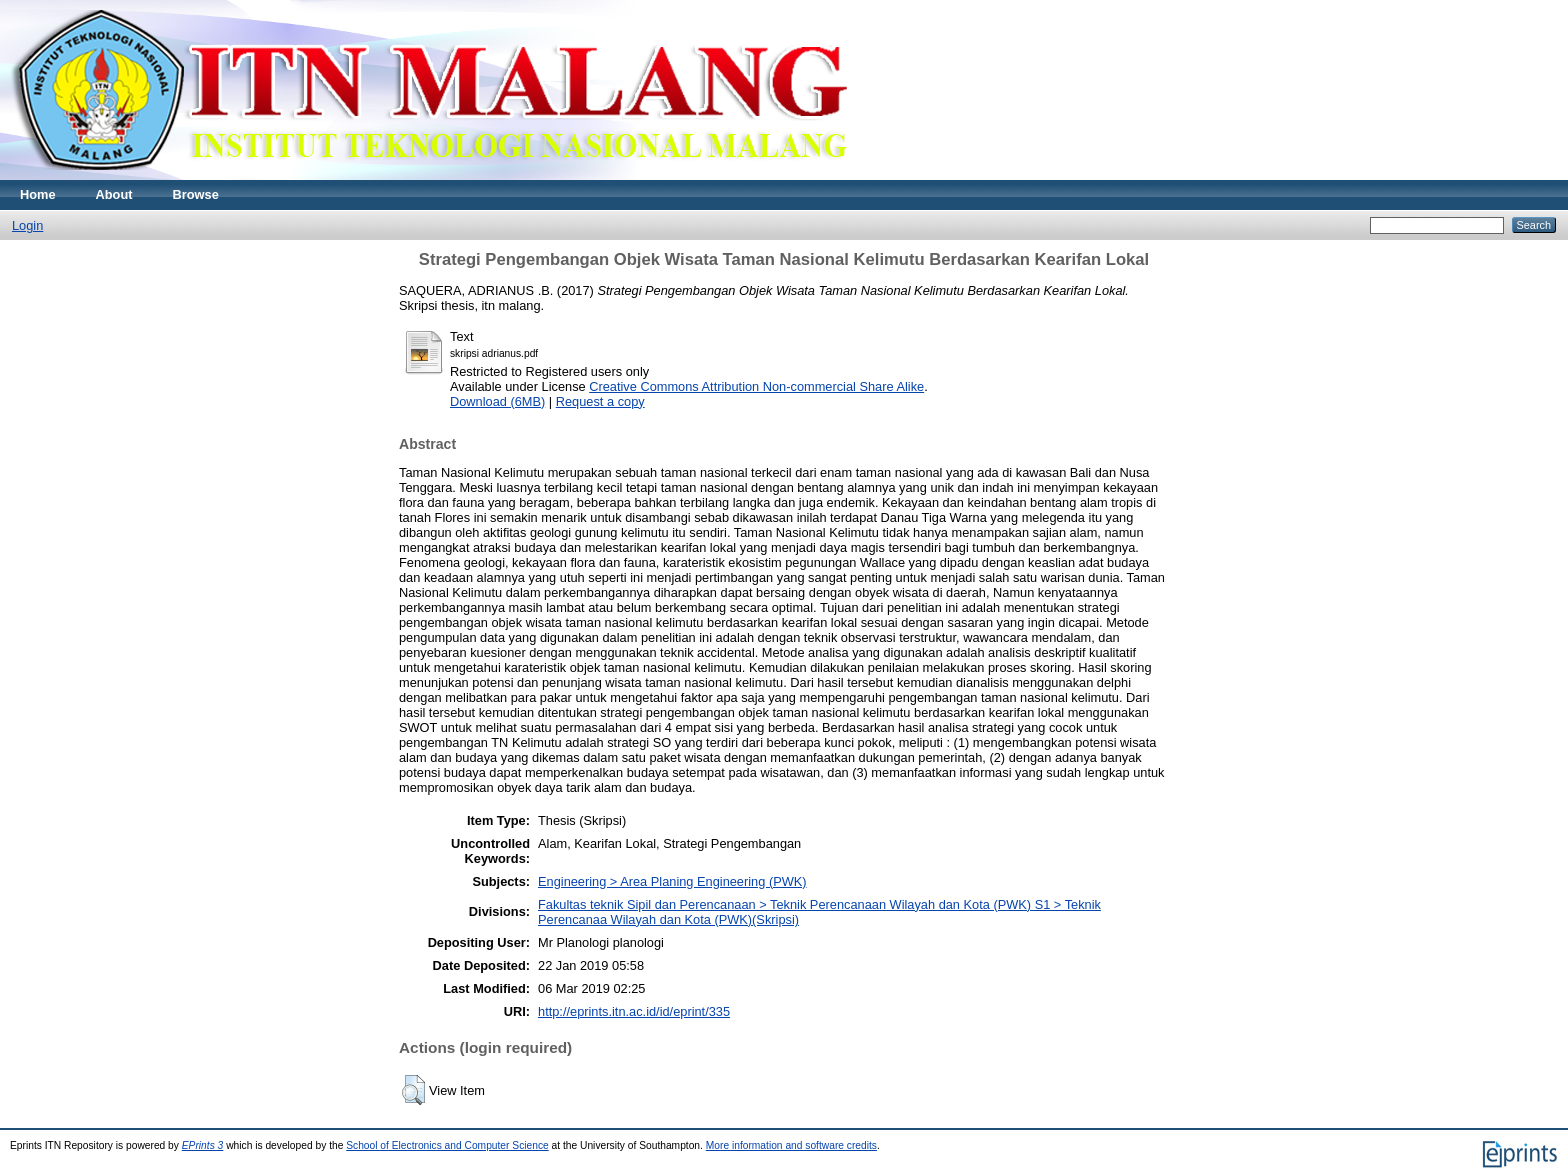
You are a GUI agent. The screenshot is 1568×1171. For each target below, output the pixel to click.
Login (27, 225)
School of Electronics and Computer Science (447, 1145)
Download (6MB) (497, 401)
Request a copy (600, 401)
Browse (196, 194)
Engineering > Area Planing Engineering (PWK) (672, 881)
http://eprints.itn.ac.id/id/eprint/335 (634, 1011)
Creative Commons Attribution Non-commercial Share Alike (756, 386)
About (114, 194)
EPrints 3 (203, 1145)
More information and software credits (791, 1145)
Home (38, 194)
